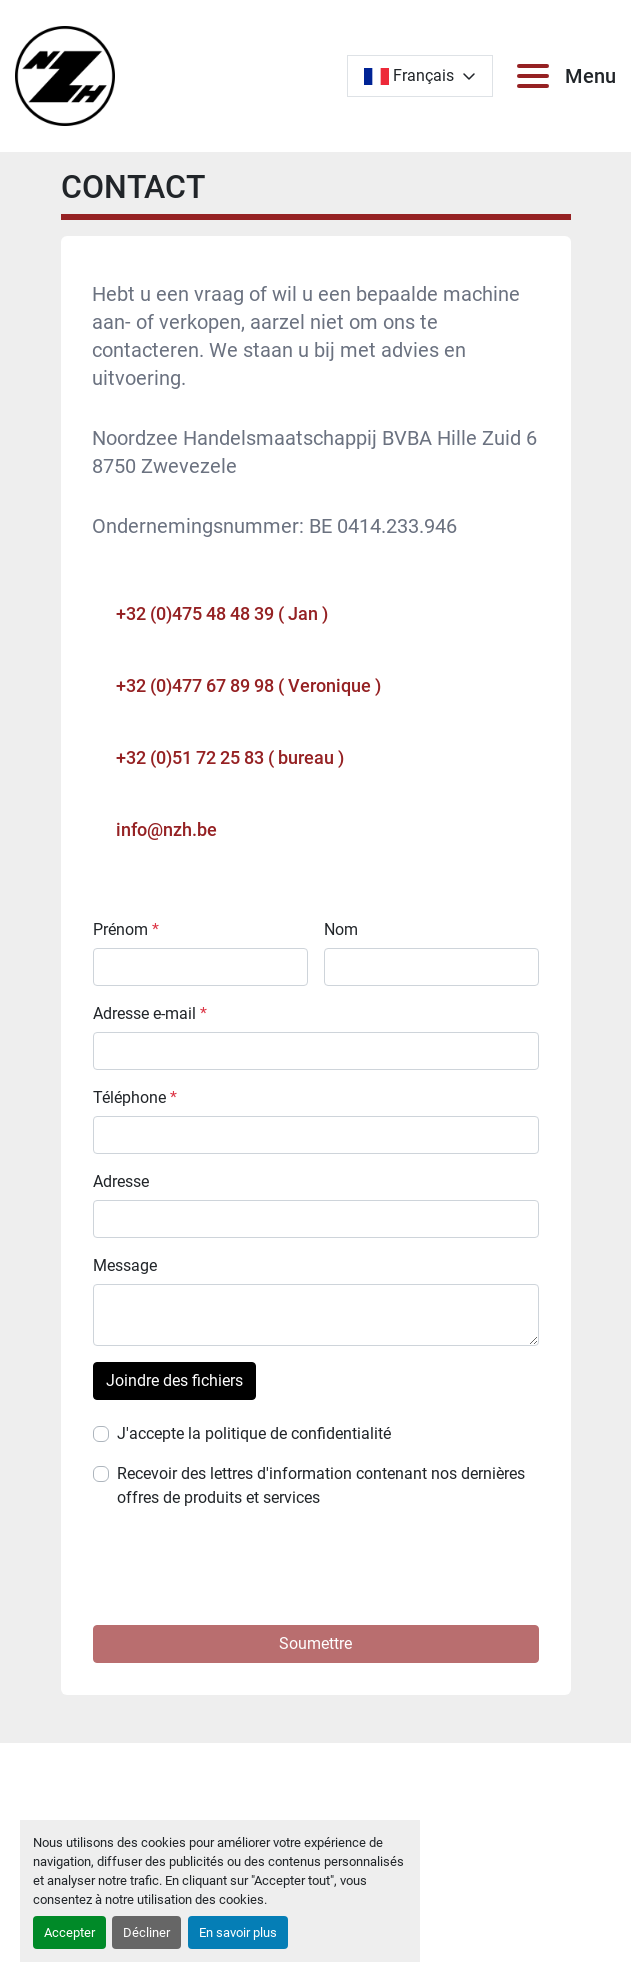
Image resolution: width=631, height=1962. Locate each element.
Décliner (146, 1932)
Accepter (69, 1932)
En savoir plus (238, 1932)
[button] (316, 1644)
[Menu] (537, 76)
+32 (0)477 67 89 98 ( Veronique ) (248, 685)
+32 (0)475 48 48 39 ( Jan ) (222, 613)
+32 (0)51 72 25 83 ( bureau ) (230, 757)
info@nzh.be (166, 829)
